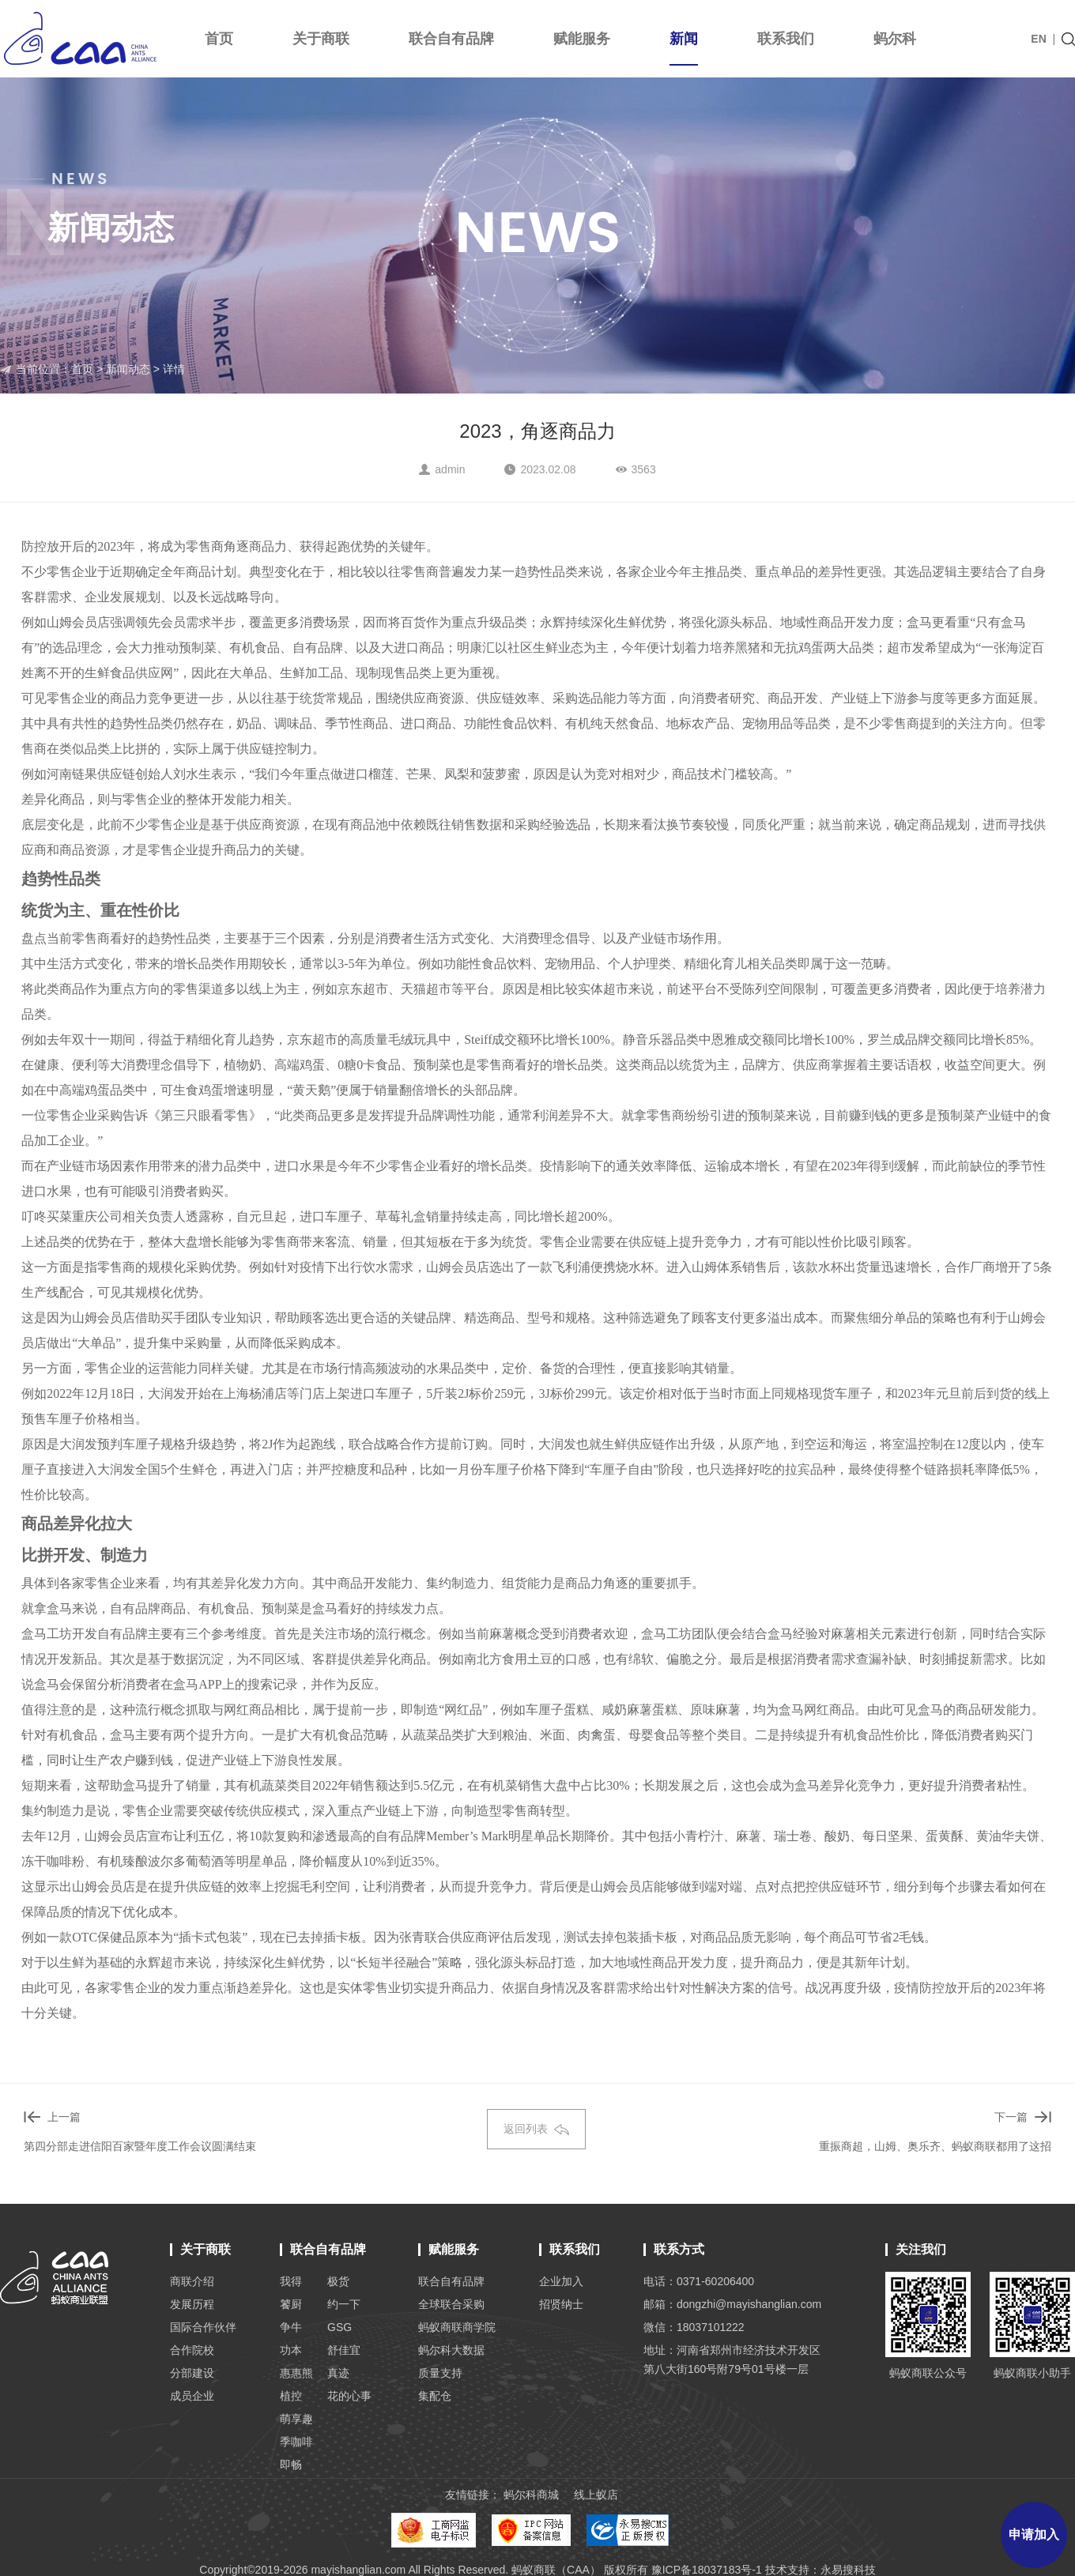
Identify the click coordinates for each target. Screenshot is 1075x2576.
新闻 (684, 48)
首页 (219, 39)
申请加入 (1034, 2534)
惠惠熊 (296, 2373)
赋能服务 (581, 39)
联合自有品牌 (451, 39)
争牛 (291, 2327)
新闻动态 (128, 369)
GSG (339, 2327)
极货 (338, 2281)
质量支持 (440, 2373)
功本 (291, 2350)
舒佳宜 (343, 2350)
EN (1038, 38)
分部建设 (192, 2373)
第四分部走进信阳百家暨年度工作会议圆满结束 (140, 2146)
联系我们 (785, 39)
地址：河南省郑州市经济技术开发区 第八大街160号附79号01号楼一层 (731, 2359)
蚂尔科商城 (531, 2494)
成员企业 (192, 2396)
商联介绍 (192, 2281)
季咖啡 (296, 2441)
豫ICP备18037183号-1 (706, 2569)
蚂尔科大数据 (451, 2350)
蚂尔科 (894, 39)
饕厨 (291, 2304)
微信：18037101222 (694, 2327)
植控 (291, 2396)
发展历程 (192, 2304)
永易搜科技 (848, 2569)
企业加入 (561, 2281)
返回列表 (536, 2128)
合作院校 (192, 2350)
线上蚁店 (596, 2494)
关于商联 (320, 39)
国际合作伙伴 (203, 2327)
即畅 (291, 2464)
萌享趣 (296, 2418)
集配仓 (434, 2396)
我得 (291, 2281)
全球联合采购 (451, 2304)
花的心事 (349, 2396)
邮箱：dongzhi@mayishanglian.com (732, 2304)
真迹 (338, 2373)
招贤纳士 (561, 2304)
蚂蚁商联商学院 (457, 2327)
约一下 (343, 2304)
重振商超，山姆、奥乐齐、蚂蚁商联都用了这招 (935, 2146)
